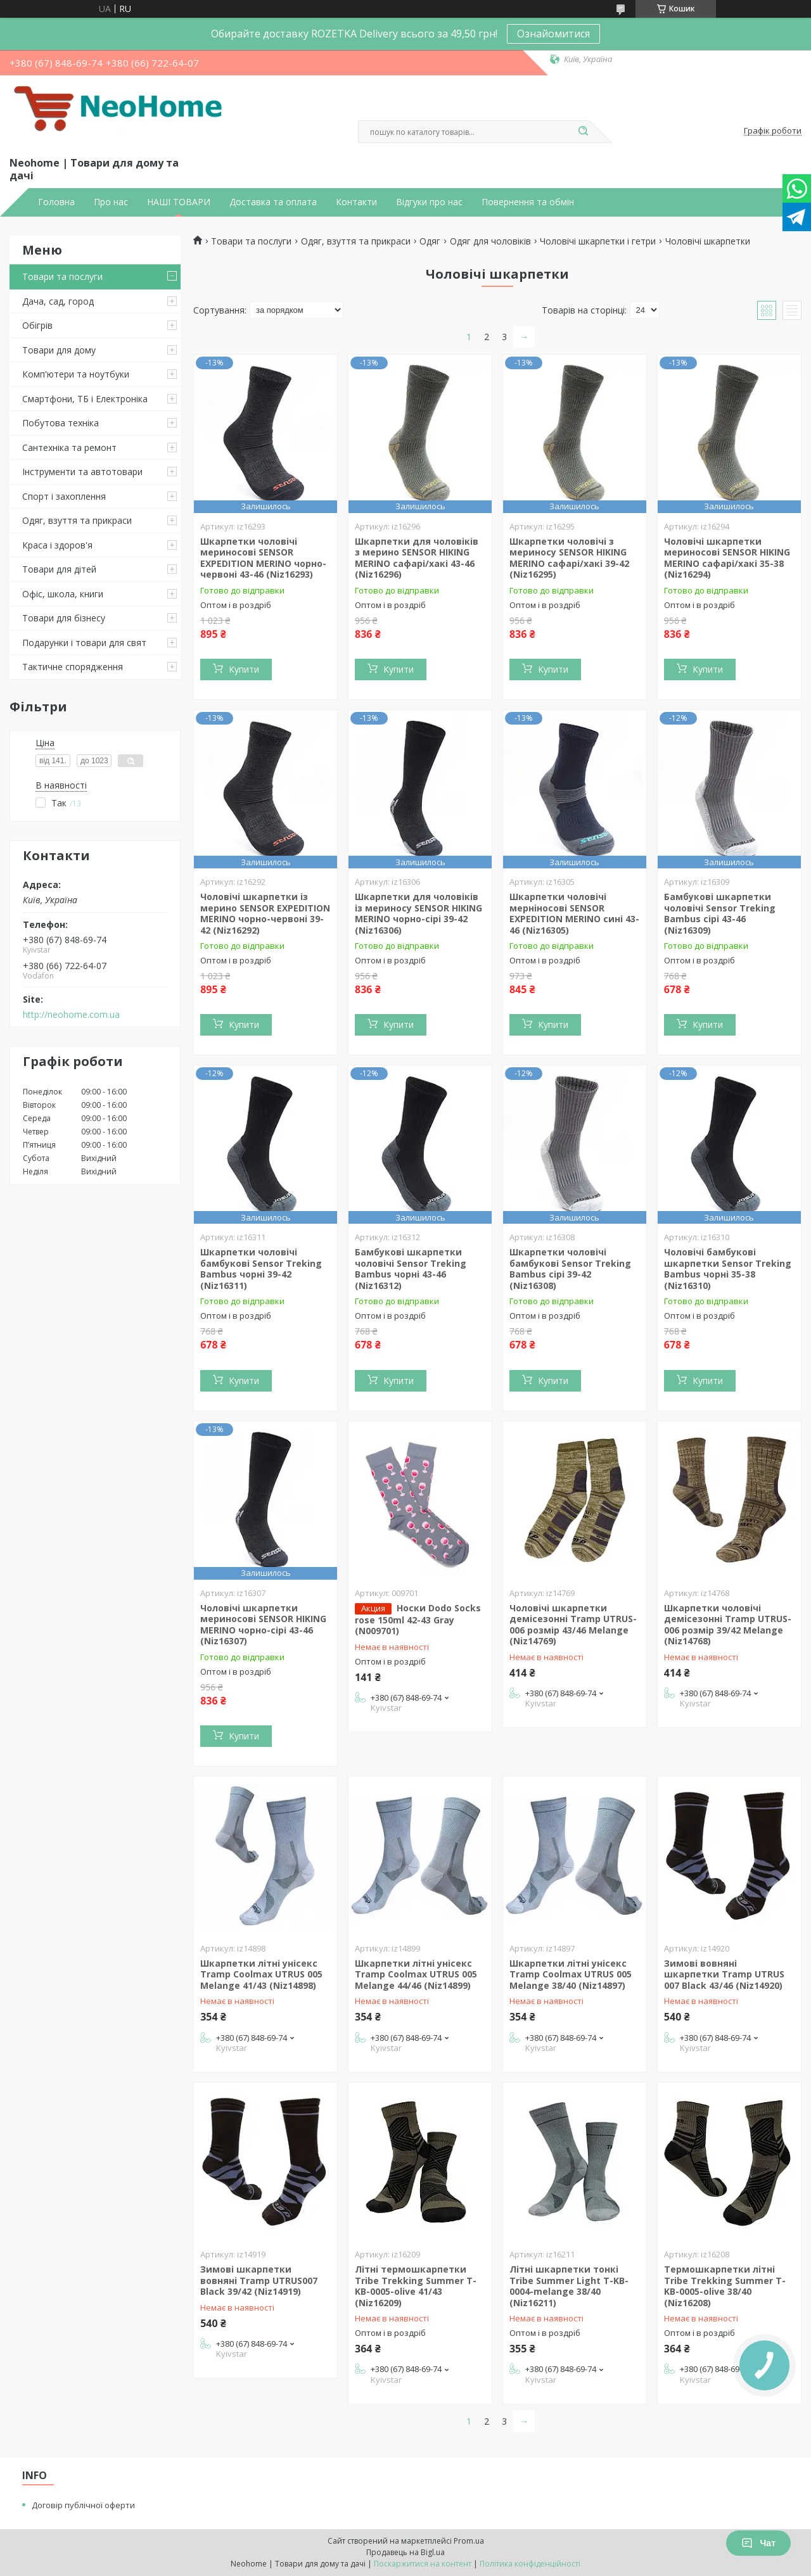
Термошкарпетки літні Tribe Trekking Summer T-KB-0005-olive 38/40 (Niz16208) (725, 2286)
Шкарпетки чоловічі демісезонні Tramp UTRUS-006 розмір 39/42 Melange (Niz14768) (727, 1624)
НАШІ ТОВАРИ (178, 202)
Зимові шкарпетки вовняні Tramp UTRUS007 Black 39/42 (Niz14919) (258, 2280)
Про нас (111, 202)
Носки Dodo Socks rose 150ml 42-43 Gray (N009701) (418, 1619)
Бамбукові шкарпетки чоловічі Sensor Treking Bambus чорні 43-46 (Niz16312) (410, 1268)
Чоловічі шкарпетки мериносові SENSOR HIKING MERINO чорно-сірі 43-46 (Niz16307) (263, 1624)
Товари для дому (59, 350)
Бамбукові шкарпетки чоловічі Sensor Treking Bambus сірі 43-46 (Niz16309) (720, 913)
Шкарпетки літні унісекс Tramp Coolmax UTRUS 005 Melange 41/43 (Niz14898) (261, 1974)
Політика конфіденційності (530, 2563)
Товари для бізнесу (63, 618)
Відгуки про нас (429, 202)
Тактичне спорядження (72, 667)
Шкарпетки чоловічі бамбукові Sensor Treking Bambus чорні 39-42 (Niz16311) (261, 1268)
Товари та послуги (62, 276)
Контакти (356, 202)
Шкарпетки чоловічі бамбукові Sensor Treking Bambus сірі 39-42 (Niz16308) (570, 1268)
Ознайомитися (553, 34)
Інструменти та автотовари (82, 472)
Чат (758, 2543)
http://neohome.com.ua (71, 1014)
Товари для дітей (59, 569)
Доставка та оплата (273, 202)
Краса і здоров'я (57, 545)
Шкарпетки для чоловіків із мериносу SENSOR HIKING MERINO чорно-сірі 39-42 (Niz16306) (418, 913)
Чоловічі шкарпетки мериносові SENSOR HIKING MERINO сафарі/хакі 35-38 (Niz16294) (727, 558)
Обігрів (37, 325)
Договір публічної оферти (83, 2505)
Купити (244, 669)
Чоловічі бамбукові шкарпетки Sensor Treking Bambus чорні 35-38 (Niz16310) (727, 1268)
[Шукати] (583, 131)
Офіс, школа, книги (62, 594)
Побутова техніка (60, 423)
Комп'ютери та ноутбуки (75, 374)
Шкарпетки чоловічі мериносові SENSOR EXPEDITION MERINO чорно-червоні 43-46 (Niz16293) (263, 558)
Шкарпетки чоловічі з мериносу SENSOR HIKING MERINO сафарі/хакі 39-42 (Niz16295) (569, 558)
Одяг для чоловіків (490, 241)
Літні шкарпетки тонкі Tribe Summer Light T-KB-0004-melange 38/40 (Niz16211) (569, 2286)
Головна (56, 202)
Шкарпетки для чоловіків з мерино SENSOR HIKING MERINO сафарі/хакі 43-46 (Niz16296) (416, 558)
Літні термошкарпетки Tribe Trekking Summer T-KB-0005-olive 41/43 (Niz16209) (415, 2286)
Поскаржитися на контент (422, 2563)
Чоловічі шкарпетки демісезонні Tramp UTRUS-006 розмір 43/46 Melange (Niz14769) (573, 1624)
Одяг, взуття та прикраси (77, 520)
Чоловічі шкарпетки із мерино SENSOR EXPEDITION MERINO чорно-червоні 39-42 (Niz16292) (265, 913)
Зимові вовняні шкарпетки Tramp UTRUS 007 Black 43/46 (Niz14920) (724, 1974)
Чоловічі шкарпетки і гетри (598, 241)
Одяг (429, 241)
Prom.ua (469, 2540)
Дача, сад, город (58, 301)
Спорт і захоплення (64, 496)
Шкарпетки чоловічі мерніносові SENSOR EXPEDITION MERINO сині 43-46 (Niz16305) (574, 913)
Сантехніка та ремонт (69, 447)
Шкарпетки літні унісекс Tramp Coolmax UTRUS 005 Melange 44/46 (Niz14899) (416, 1974)
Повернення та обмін (528, 202)
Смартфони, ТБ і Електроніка (85, 399)
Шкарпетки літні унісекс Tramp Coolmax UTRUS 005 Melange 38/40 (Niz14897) (570, 1974)
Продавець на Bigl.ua (405, 2552)
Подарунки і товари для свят (84, 643)
